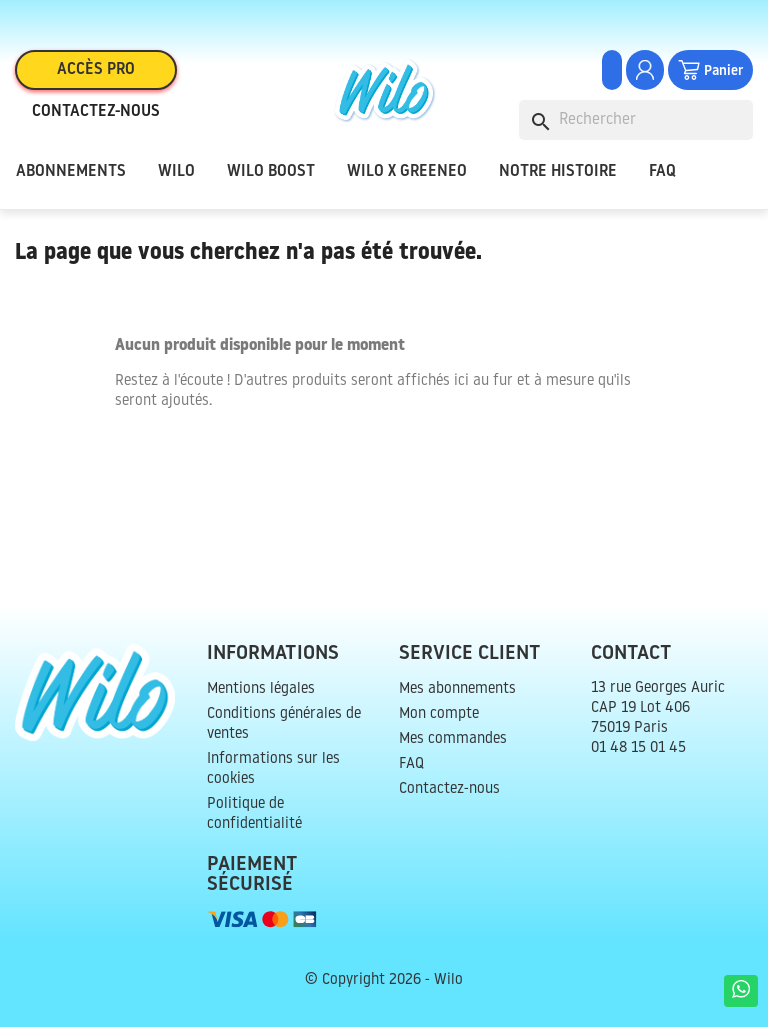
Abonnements (71, 172)
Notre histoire (558, 172)
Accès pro (96, 70)
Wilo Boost (271, 172)
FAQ (662, 172)
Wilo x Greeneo (407, 172)
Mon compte (439, 714)
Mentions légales (261, 689)
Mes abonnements (457, 689)
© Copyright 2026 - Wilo (384, 980)
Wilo (176, 172)
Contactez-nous (96, 112)
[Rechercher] (636, 120)
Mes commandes (453, 739)
